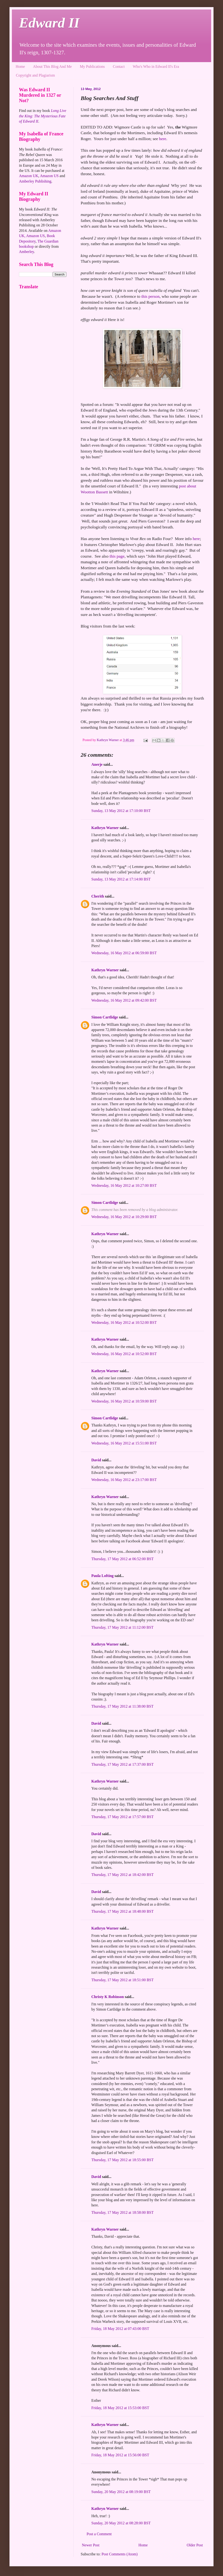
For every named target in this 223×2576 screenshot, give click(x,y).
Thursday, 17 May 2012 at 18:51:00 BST (122, 1980)
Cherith (97, 896)
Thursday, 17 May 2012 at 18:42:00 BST (122, 1875)
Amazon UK (28, 176)
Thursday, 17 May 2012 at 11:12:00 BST (122, 1627)
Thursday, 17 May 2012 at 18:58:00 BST (122, 2212)
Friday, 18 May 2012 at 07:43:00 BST (120, 2329)
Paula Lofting (102, 1576)
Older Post (195, 2545)
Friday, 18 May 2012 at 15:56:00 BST (120, 2455)
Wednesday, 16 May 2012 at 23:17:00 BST (124, 1480)
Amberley (26, 252)
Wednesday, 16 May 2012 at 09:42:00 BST (124, 1000)
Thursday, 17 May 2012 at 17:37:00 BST (122, 1764)
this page (117, 556)
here (162, 138)
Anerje (96, 764)
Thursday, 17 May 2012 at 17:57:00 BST (122, 1817)
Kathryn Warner (105, 828)
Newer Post (90, 2545)
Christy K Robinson (107, 1997)
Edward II (49, 23)
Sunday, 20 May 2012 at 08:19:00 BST (121, 2492)
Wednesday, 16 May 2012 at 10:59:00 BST (124, 1401)
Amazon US (49, 176)
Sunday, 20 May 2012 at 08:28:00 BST (121, 2523)
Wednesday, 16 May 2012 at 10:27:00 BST (124, 1185)
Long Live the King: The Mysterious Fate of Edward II (42, 116)
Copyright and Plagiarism (35, 75)
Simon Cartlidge (104, 1017)
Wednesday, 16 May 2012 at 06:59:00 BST (124, 953)
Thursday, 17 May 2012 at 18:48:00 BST (122, 1911)
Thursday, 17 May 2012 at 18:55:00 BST (122, 2160)
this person (150, 296)
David (96, 1460)
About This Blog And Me (52, 66)
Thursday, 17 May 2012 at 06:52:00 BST (122, 1559)
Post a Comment (99, 2534)
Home (20, 66)
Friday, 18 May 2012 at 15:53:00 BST (120, 2408)
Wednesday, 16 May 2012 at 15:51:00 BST (124, 1443)
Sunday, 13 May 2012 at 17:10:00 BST (121, 811)
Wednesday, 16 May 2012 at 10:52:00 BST (124, 1322)
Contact (119, 66)
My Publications (92, 66)
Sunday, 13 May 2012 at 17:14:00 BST (121, 879)
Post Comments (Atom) (120, 2554)
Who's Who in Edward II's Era (156, 66)
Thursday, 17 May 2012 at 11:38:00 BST (122, 1706)
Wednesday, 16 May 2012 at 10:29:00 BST (124, 1217)
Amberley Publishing (35, 181)
